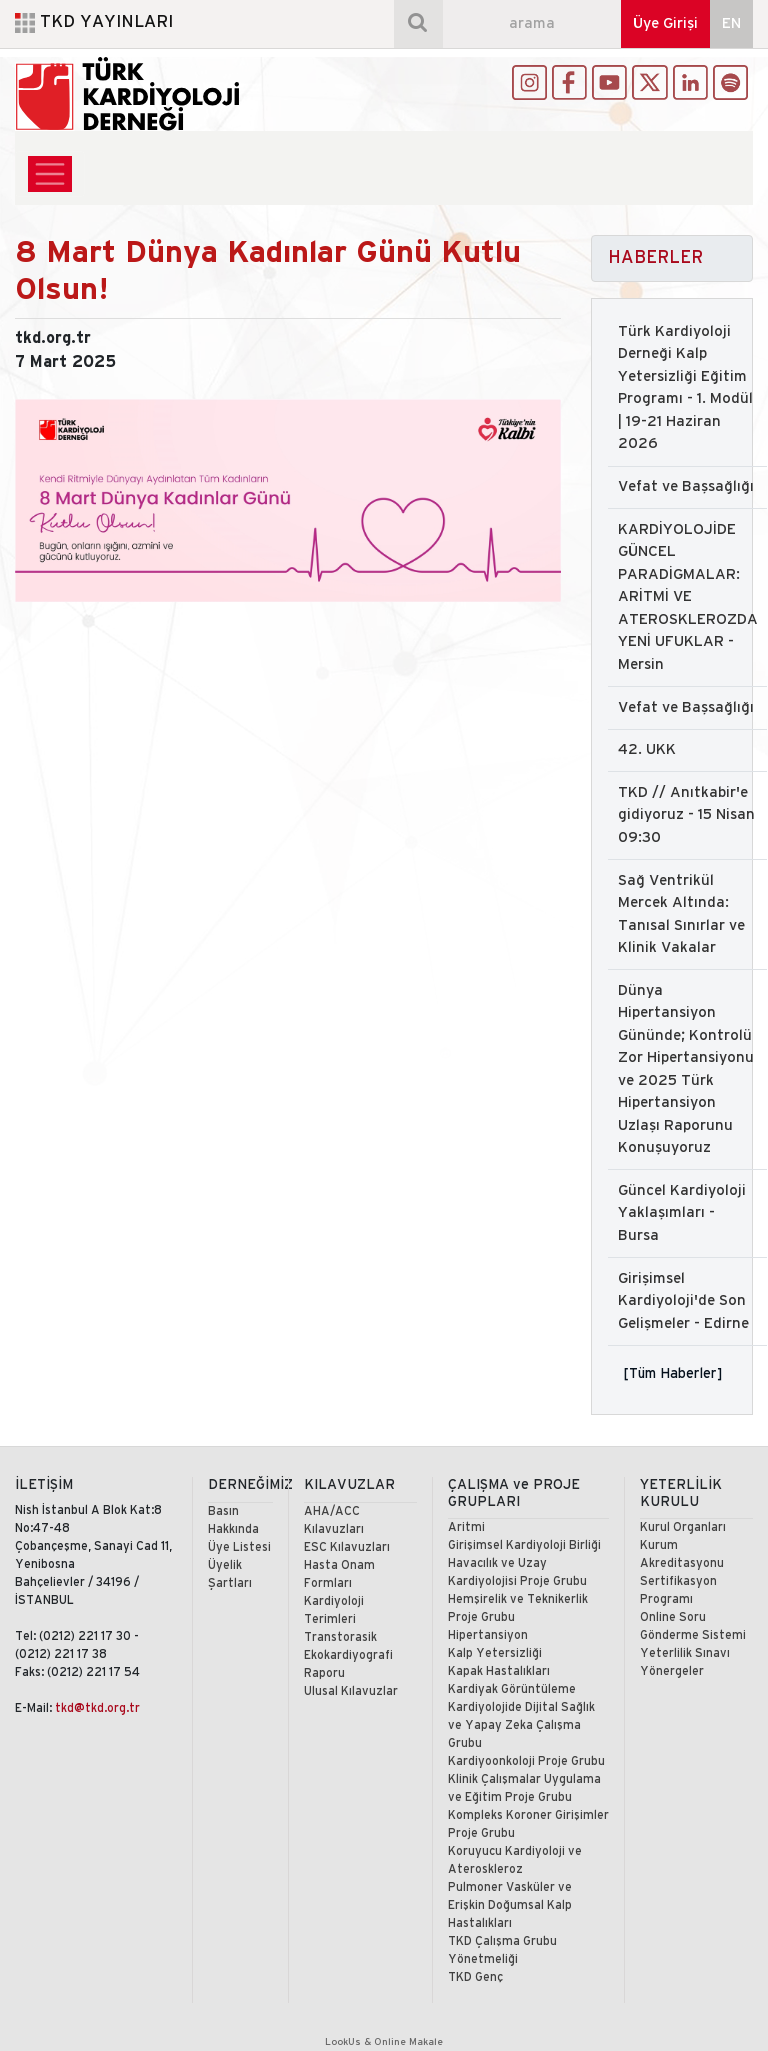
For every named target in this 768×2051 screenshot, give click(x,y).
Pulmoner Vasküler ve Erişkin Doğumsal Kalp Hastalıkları (510, 1905)
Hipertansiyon (488, 1635)
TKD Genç (475, 1977)
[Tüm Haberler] (672, 1373)
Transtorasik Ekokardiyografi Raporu (348, 1655)
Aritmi (466, 1527)
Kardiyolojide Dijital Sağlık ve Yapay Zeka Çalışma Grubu (521, 1725)
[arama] (532, 24)
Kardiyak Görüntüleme (512, 1689)
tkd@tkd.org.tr (97, 1708)
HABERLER (655, 258)
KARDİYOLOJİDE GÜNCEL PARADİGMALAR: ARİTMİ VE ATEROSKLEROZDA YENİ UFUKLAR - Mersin (688, 597)
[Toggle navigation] (50, 174)
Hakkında (233, 1529)
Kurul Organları (683, 1527)
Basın (223, 1511)
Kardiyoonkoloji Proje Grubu (526, 1761)
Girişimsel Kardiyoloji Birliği (524, 1545)
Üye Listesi (239, 1547)
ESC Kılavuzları (347, 1547)
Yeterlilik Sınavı (685, 1653)
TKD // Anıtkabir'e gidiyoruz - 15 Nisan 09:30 (686, 815)
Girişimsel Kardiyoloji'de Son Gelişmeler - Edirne (683, 1301)
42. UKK (647, 750)
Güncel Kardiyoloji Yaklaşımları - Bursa (682, 1213)
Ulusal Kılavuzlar (351, 1691)
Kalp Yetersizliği (495, 1653)
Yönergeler (672, 1671)
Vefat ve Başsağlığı (686, 487)
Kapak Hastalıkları (499, 1671)
